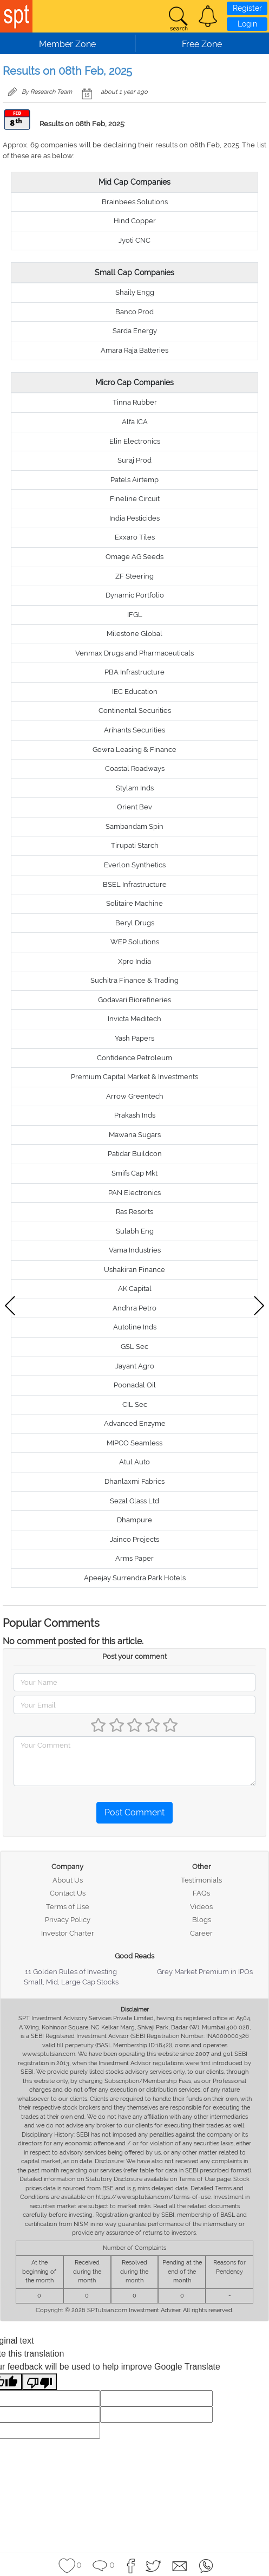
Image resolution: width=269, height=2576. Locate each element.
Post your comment (134, 1656)
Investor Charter (67, 1933)
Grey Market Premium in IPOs (205, 1972)
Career (201, 1933)
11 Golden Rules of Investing (71, 1972)
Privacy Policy (67, 1920)
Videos (201, 1907)
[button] (208, 16)
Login (247, 24)
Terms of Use (67, 1907)
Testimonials (201, 1880)
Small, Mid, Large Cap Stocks (71, 1982)
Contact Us (68, 1893)
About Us (68, 1880)
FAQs (201, 1893)
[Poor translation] (39, 2381)
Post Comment (134, 1812)
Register (247, 8)
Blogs (201, 1920)
